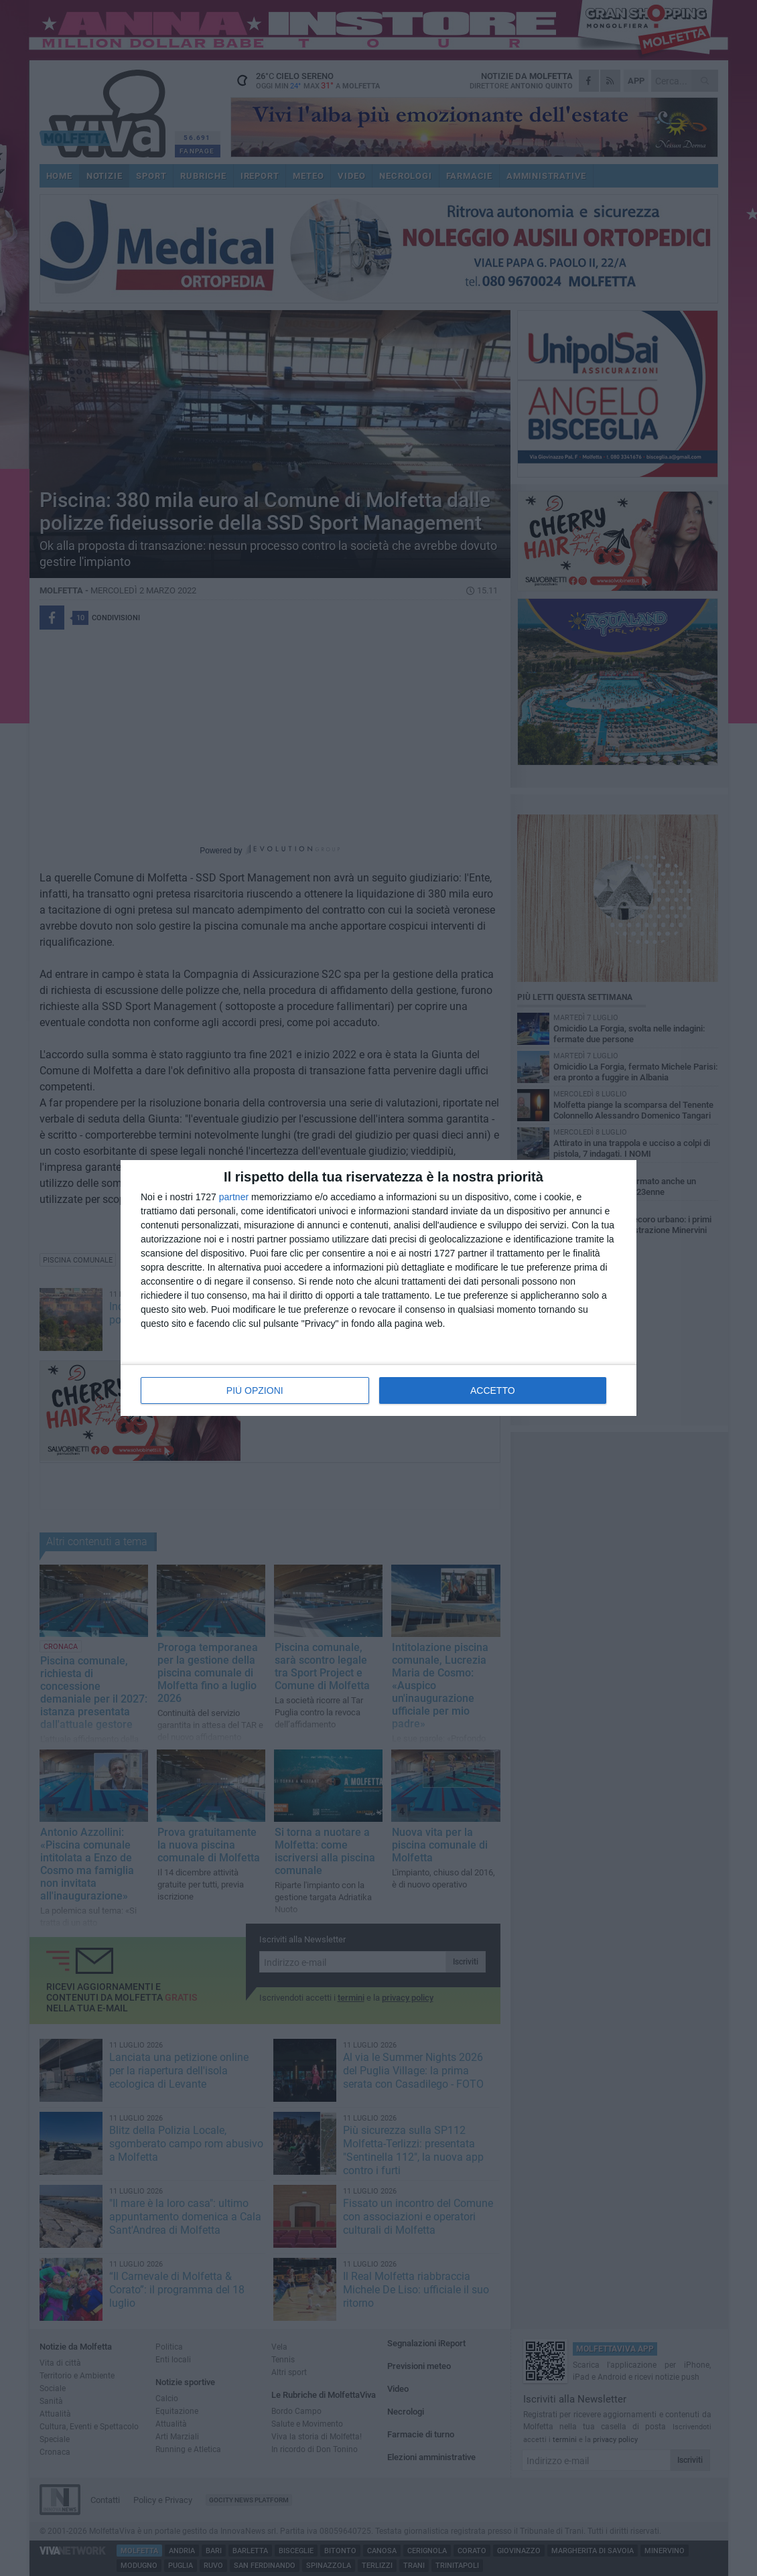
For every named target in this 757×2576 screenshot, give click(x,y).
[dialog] (378, 1288)
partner (234, 1197)
